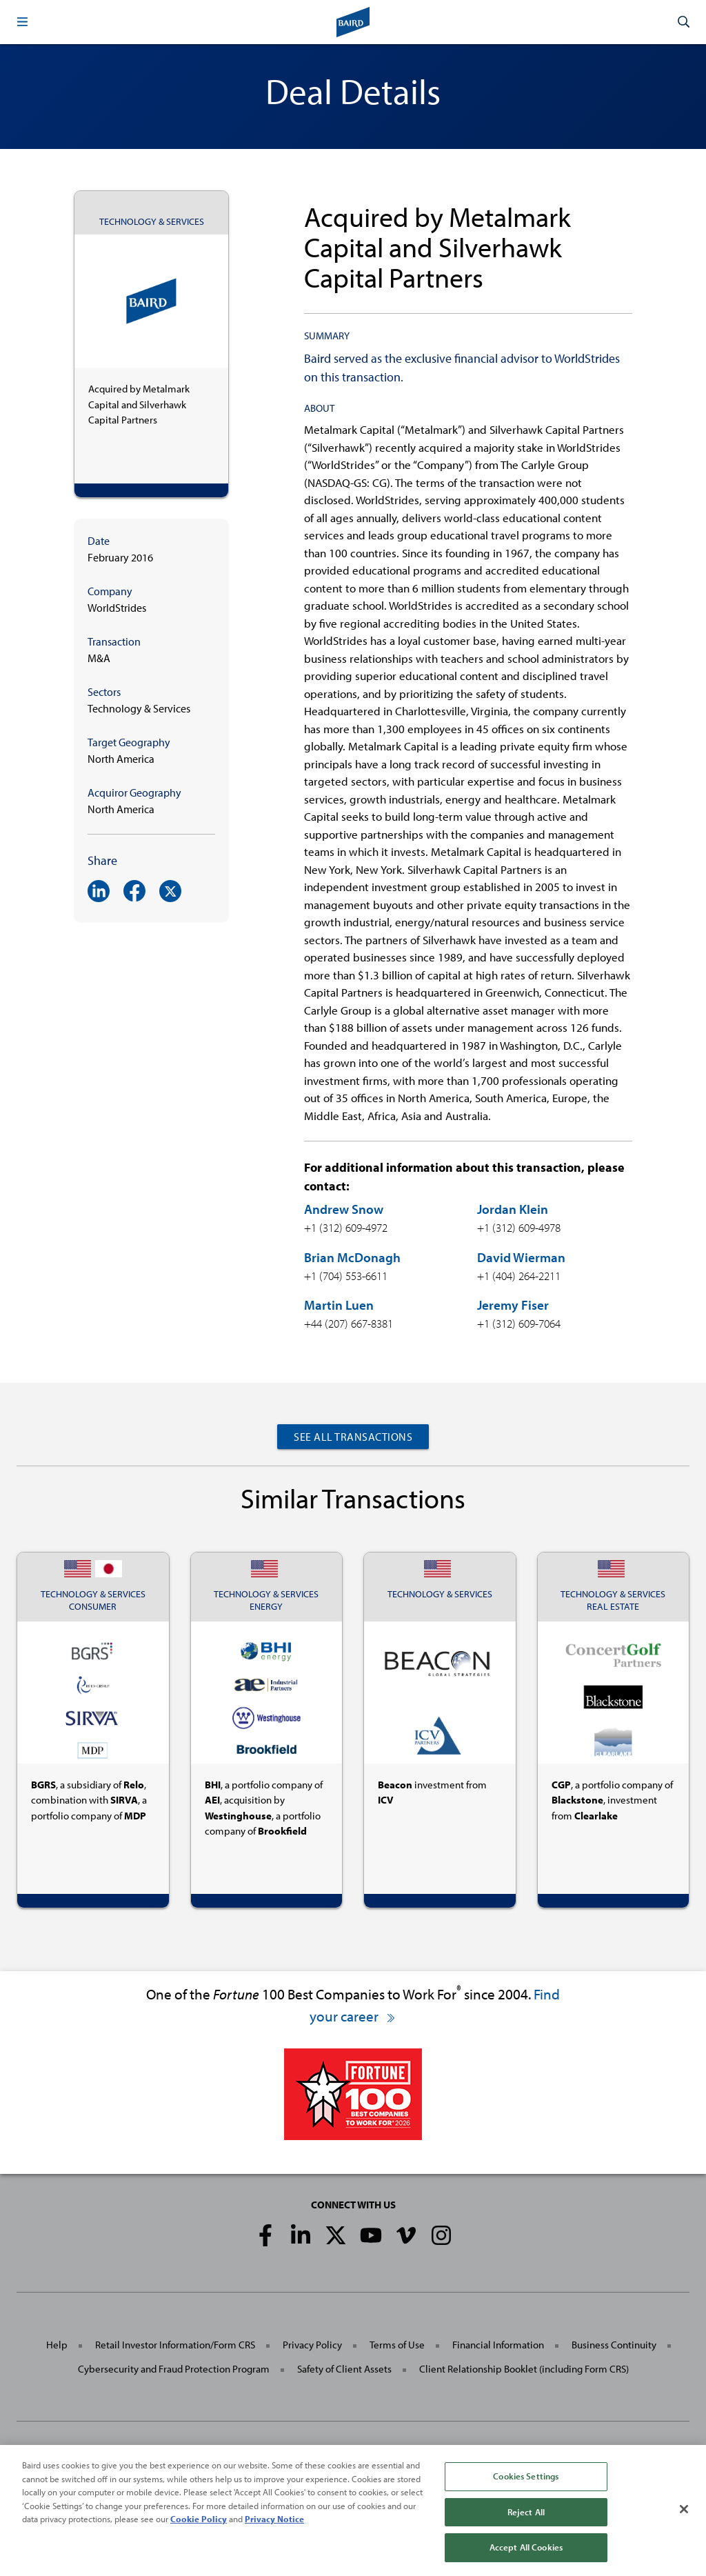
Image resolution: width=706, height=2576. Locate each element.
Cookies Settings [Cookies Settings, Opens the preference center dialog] (525, 2481)
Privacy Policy (312, 2344)
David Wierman (521, 1257)
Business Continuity (614, 2344)
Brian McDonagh (352, 1257)
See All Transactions (353, 1437)
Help (57, 2344)
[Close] (684, 2514)
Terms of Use (397, 2344)
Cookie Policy (198, 2524)
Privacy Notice (274, 2524)
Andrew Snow (343, 1209)
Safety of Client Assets (344, 2368)
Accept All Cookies (526, 2553)
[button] (22, 22)
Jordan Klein (512, 1209)
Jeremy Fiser (513, 1305)
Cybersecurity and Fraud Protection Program (174, 2368)
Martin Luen (339, 1305)
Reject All (526, 2517)
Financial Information (498, 2344)
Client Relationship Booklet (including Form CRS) (524, 2368)
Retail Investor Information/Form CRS (175, 2344)
